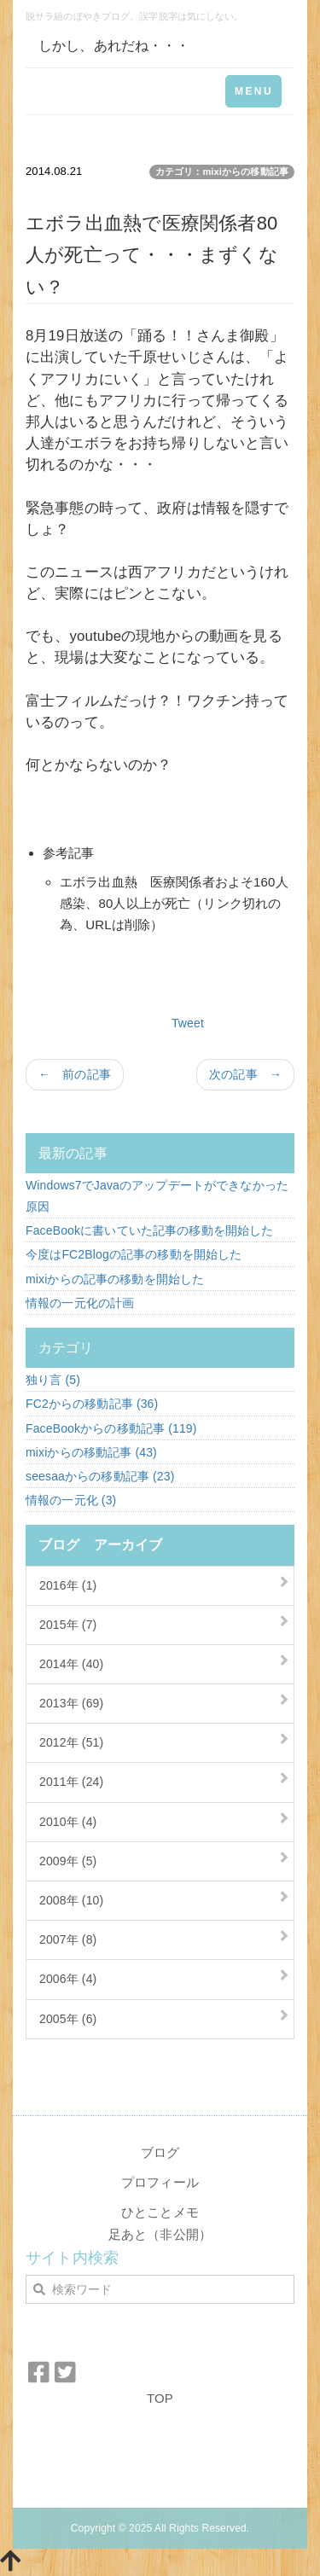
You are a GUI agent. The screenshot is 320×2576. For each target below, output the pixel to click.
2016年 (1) (67, 1585)
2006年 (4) (67, 1979)
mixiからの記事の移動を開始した (115, 1279)
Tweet (188, 1023)
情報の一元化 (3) (71, 1500)
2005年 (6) (67, 2019)
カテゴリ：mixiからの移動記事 (221, 171)
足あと (127, 2234)
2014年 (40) (71, 1664)
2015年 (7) (67, 1624)
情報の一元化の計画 (80, 1303)
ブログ (160, 2152)
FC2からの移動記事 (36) (92, 1403)
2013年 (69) (71, 1703)
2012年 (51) (71, 1742)
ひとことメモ (160, 2212)
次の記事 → (245, 1074)
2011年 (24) (71, 1781)
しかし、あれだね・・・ (114, 45)
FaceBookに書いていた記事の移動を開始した (149, 1230)
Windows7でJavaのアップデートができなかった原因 (157, 1195)
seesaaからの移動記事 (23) (100, 1476)
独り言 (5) (53, 1380)
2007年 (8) (67, 1939)
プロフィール (160, 2182)
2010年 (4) (67, 1822)
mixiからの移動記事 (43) (91, 1452)
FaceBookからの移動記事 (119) (111, 1428)
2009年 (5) (67, 1861)
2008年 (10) (71, 1900)
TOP (160, 2398)
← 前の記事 (74, 1074)
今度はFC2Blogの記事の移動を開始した (133, 1254)
